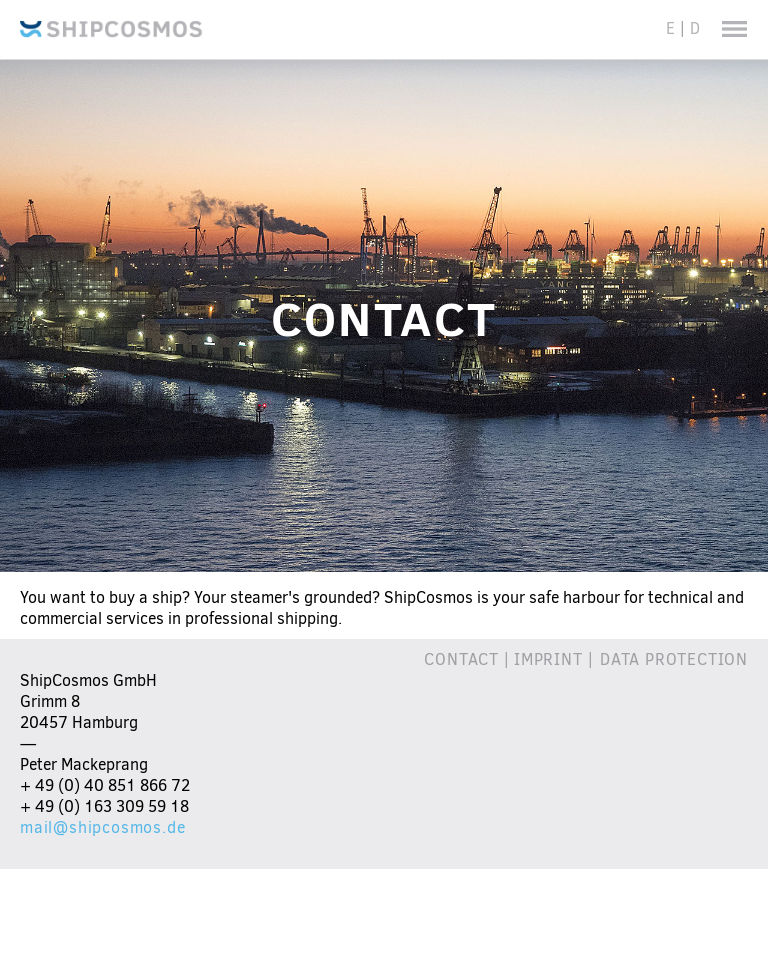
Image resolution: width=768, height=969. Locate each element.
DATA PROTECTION (674, 659)
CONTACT (461, 659)
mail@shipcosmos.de (102, 827)
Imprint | (557, 659)
